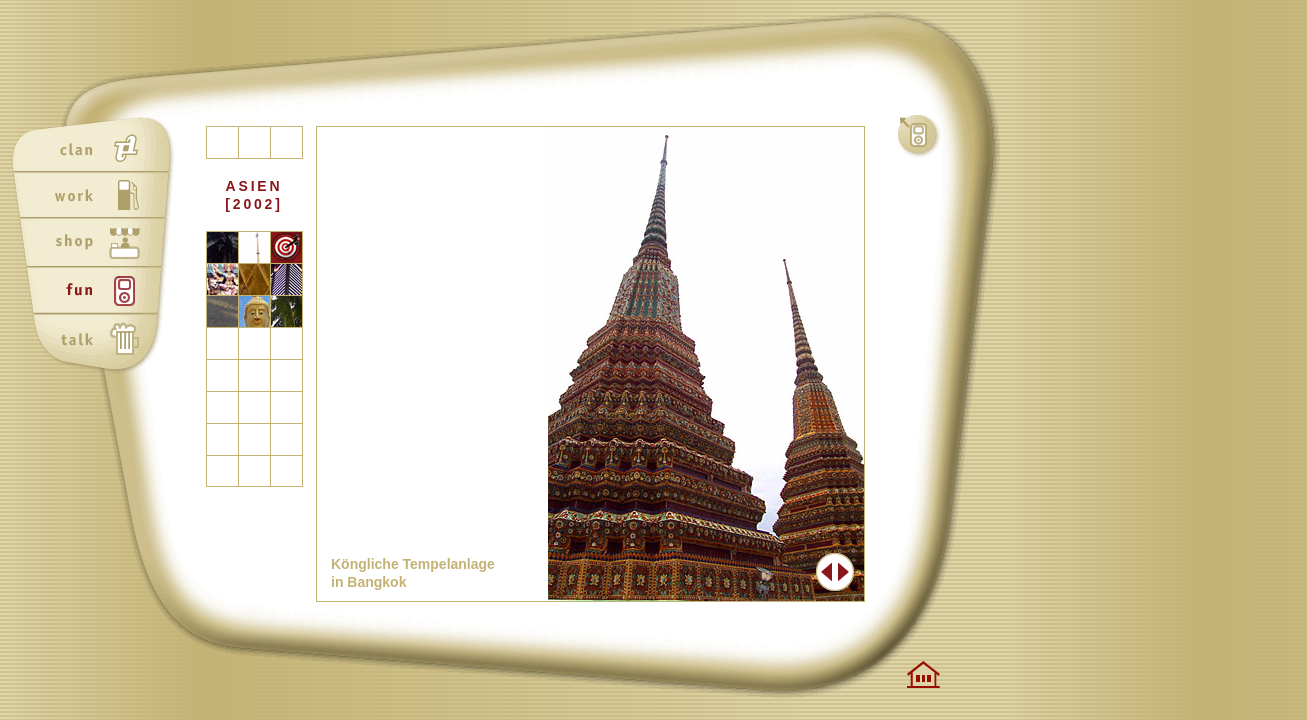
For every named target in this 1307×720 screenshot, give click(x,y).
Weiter (844, 572)
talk (96, 341)
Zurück (825, 572)
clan (96, 149)
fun (96, 293)
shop (96, 245)
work (96, 197)
